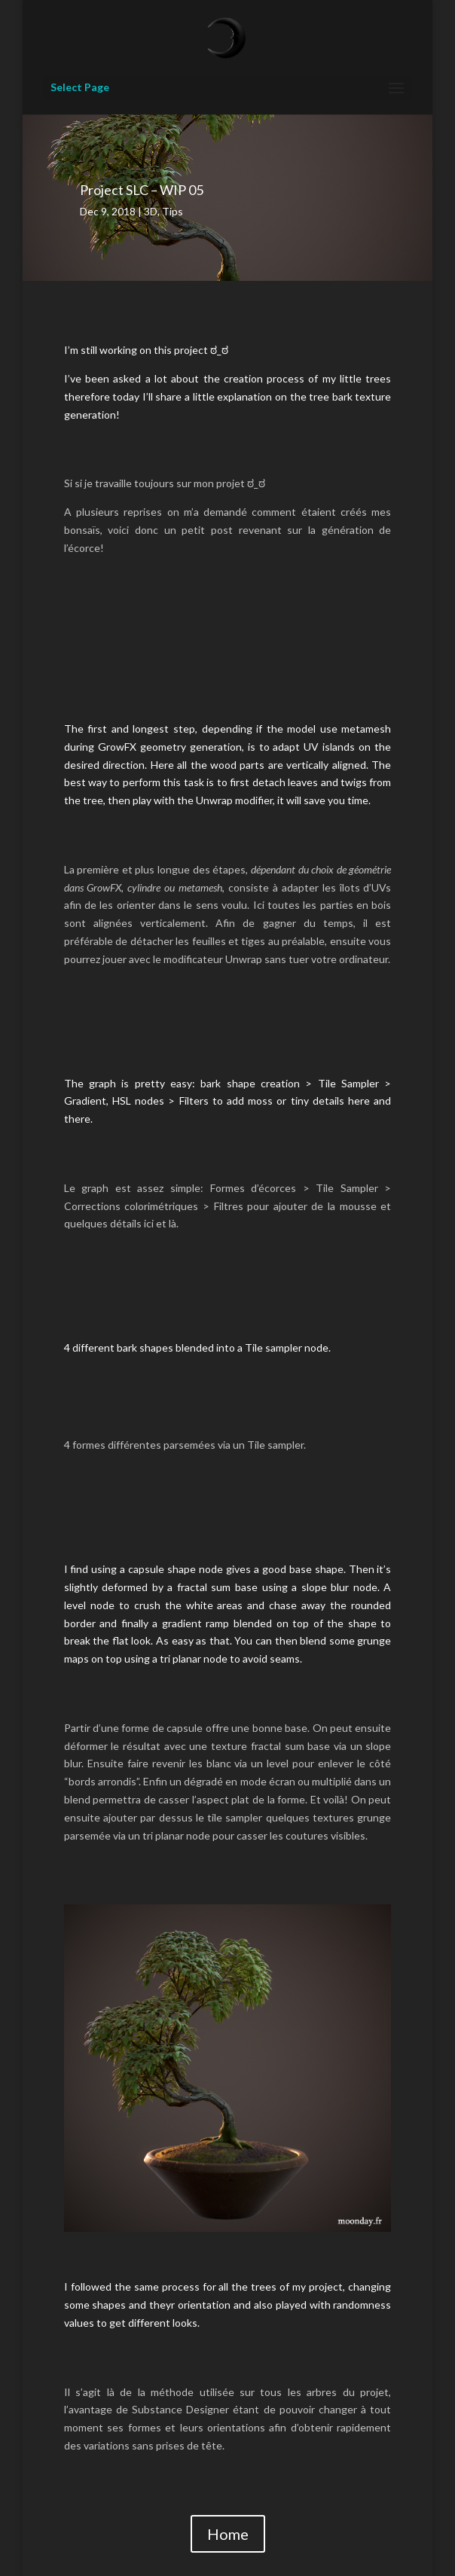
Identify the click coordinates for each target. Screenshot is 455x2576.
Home (228, 2534)
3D (150, 211)
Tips (172, 211)
